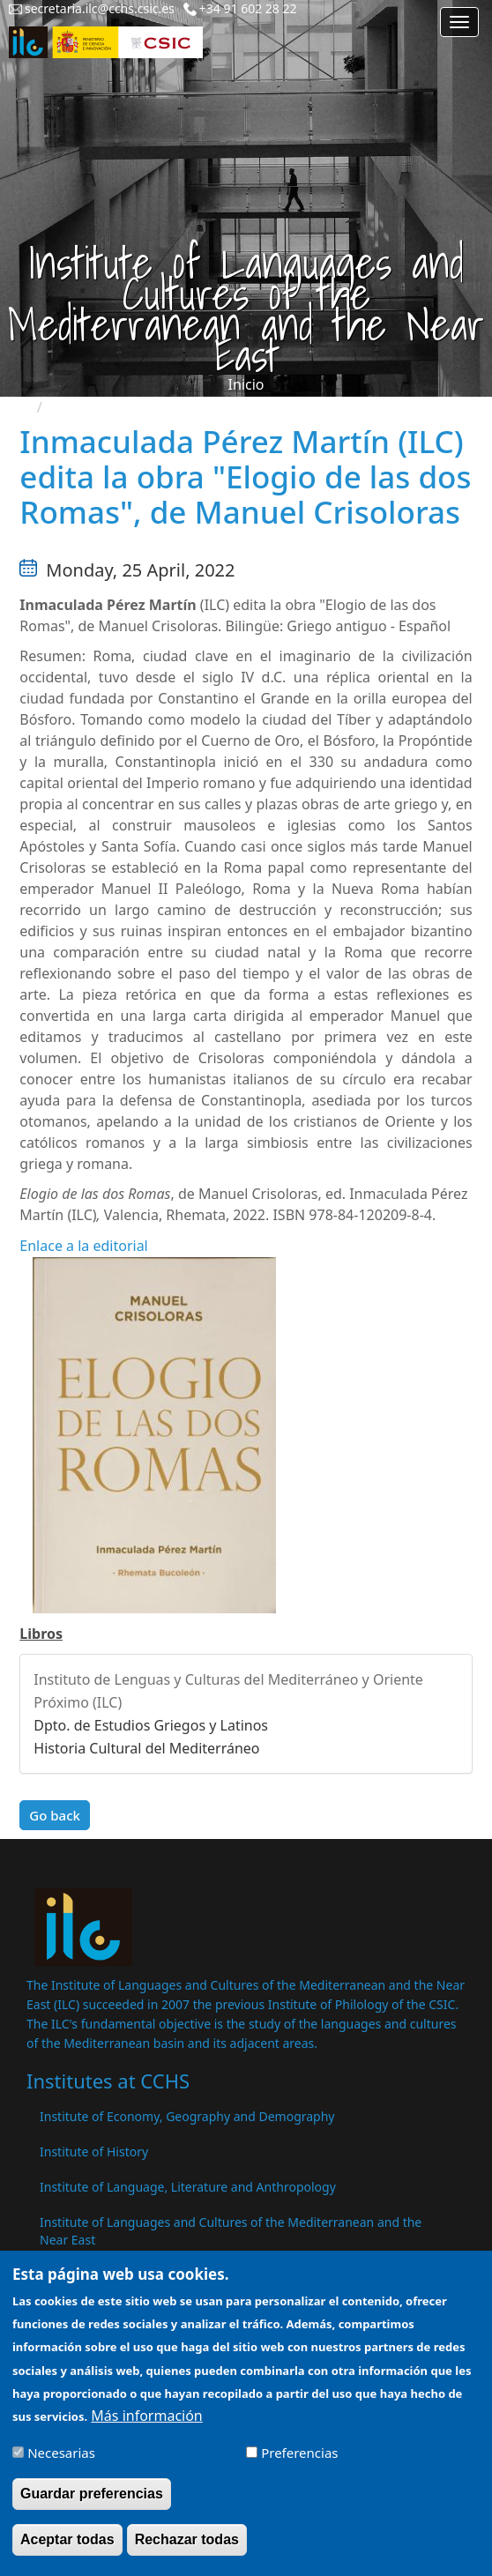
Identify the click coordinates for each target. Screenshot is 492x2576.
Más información (146, 2428)
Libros (41, 1633)
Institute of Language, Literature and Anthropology (188, 2186)
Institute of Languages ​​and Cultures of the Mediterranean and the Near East (230, 2231)
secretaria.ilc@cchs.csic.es (100, 8)
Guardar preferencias (91, 2505)
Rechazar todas (187, 2552)
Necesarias (61, 2465)
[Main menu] (459, 22)
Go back (54, 1815)
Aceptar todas (67, 2552)
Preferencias (299, 2465)
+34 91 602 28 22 (248, 8)
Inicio (246, 384)
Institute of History (94, 2151)
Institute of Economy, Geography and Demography (187, 2116)
